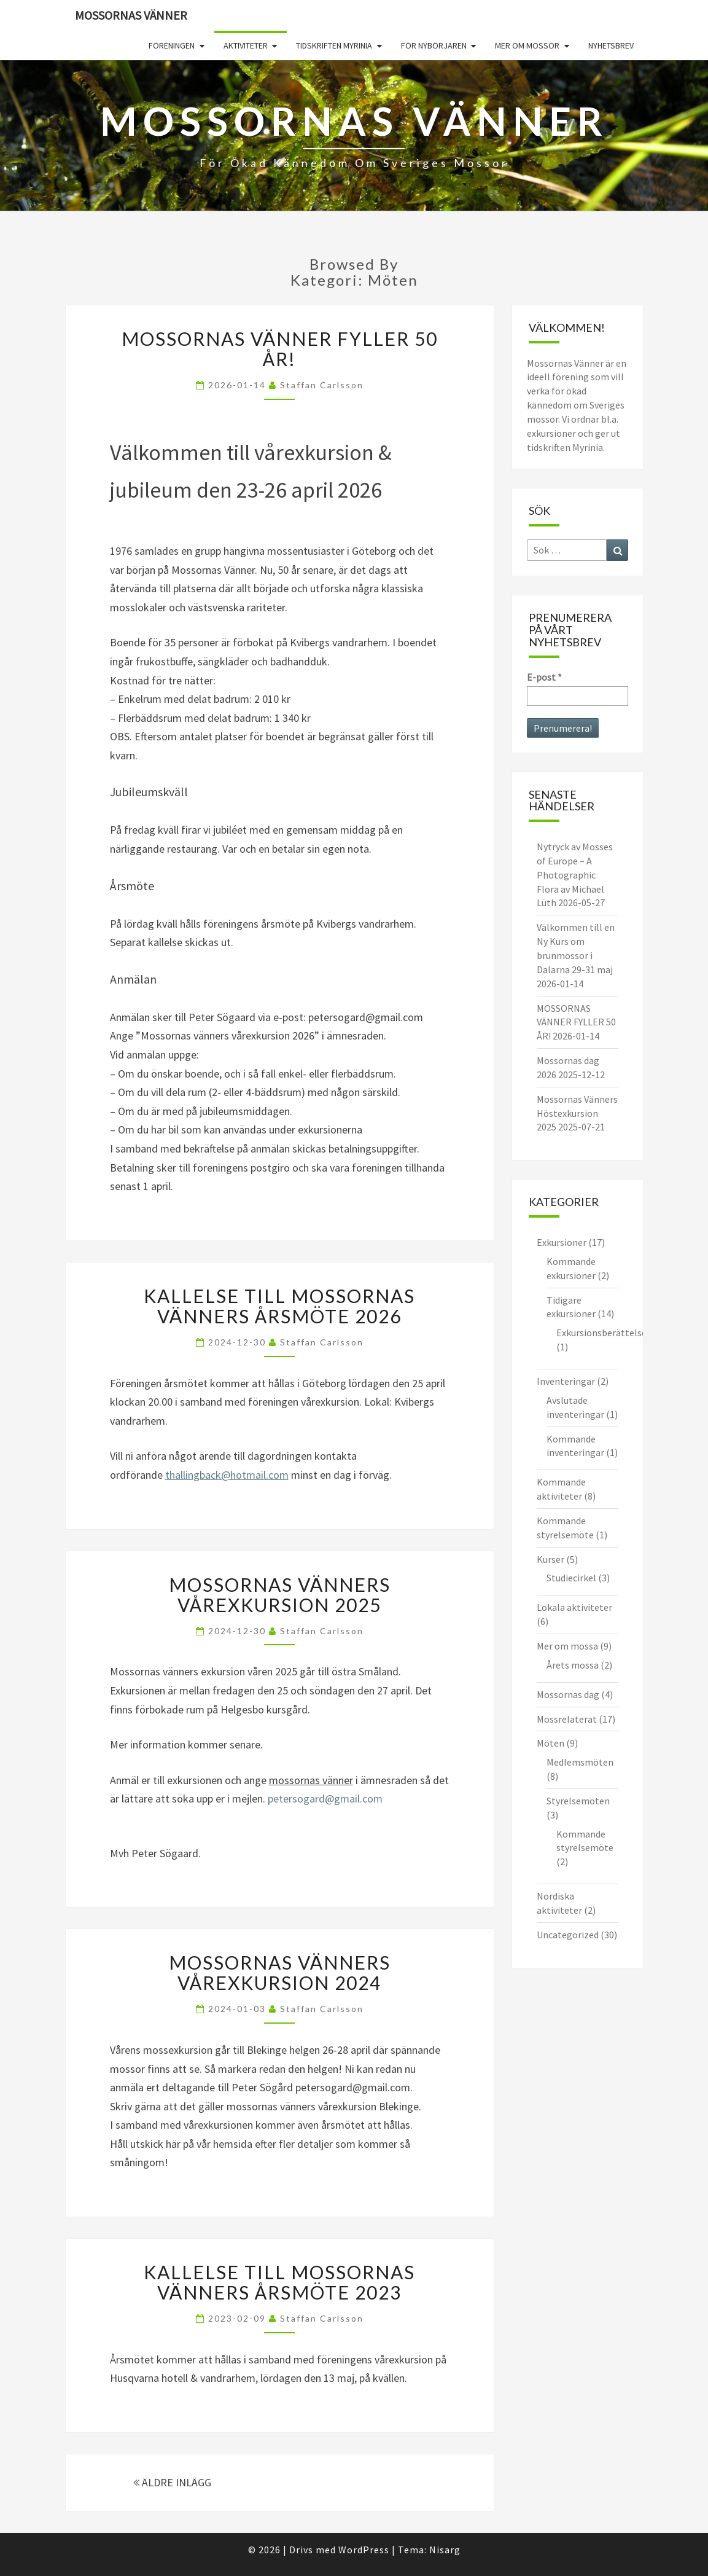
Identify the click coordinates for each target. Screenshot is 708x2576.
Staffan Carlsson (322, 385)
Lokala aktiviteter (574, 1607)
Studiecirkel (571, 1578)
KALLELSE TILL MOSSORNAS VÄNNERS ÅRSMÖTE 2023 (279, 2282)
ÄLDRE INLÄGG (172, 2482)
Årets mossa (573, 1665)
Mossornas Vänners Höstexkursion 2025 (577, 1113)
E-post (544, 677)
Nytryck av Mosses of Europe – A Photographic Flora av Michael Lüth (575, 874)
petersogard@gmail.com (325, 1798)
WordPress (363, 2549)
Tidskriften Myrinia (334, 45)
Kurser (550, 1559)
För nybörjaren (434, 45)
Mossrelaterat (567, 1719)
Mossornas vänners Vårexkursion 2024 (280, 1972)
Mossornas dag (568, 1694)
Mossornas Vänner (131, 15)
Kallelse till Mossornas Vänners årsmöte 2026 (279, 1306)
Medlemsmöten (580, 1762)
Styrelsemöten (578, 1801)
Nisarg (445, 2549)
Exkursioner (561, 1242)
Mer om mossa (567, 1646)
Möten (550, 1743)
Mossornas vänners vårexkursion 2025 (280, 1594)
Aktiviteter (246, 45)
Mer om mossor (527, 45)
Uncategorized (568, 1934)
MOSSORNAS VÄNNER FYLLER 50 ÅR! (280, 348)
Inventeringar (566, 1381)
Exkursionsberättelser (603, 1332)
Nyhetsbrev (611, 45)
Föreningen (172, 45)
